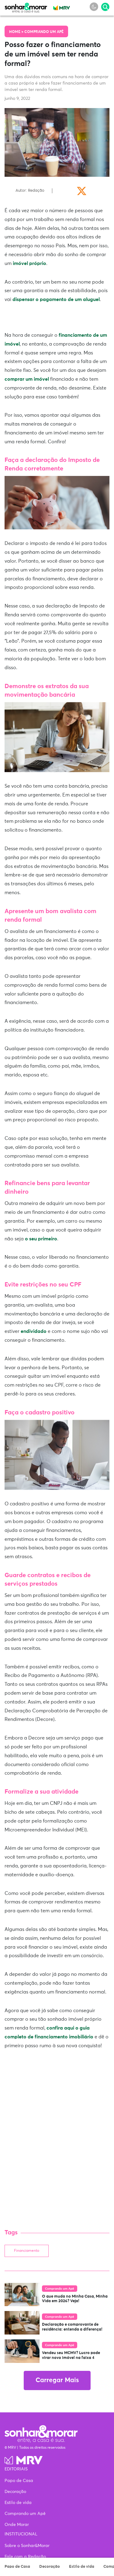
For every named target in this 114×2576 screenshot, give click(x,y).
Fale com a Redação (25, 2557)
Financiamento (26, 2251)
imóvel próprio (29, 263)
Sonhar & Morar (26, 6)
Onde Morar (17, 2525)
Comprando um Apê (44, 32)
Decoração (49, 2567)
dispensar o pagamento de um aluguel (56, 299)
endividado (34, 1331)
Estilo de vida (81, 2567)
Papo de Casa (17, 2567)
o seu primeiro (41, 1238)
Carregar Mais (57, 2380)
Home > (16, 32)
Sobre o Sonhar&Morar (27, 2546)
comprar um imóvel (27, 379)
